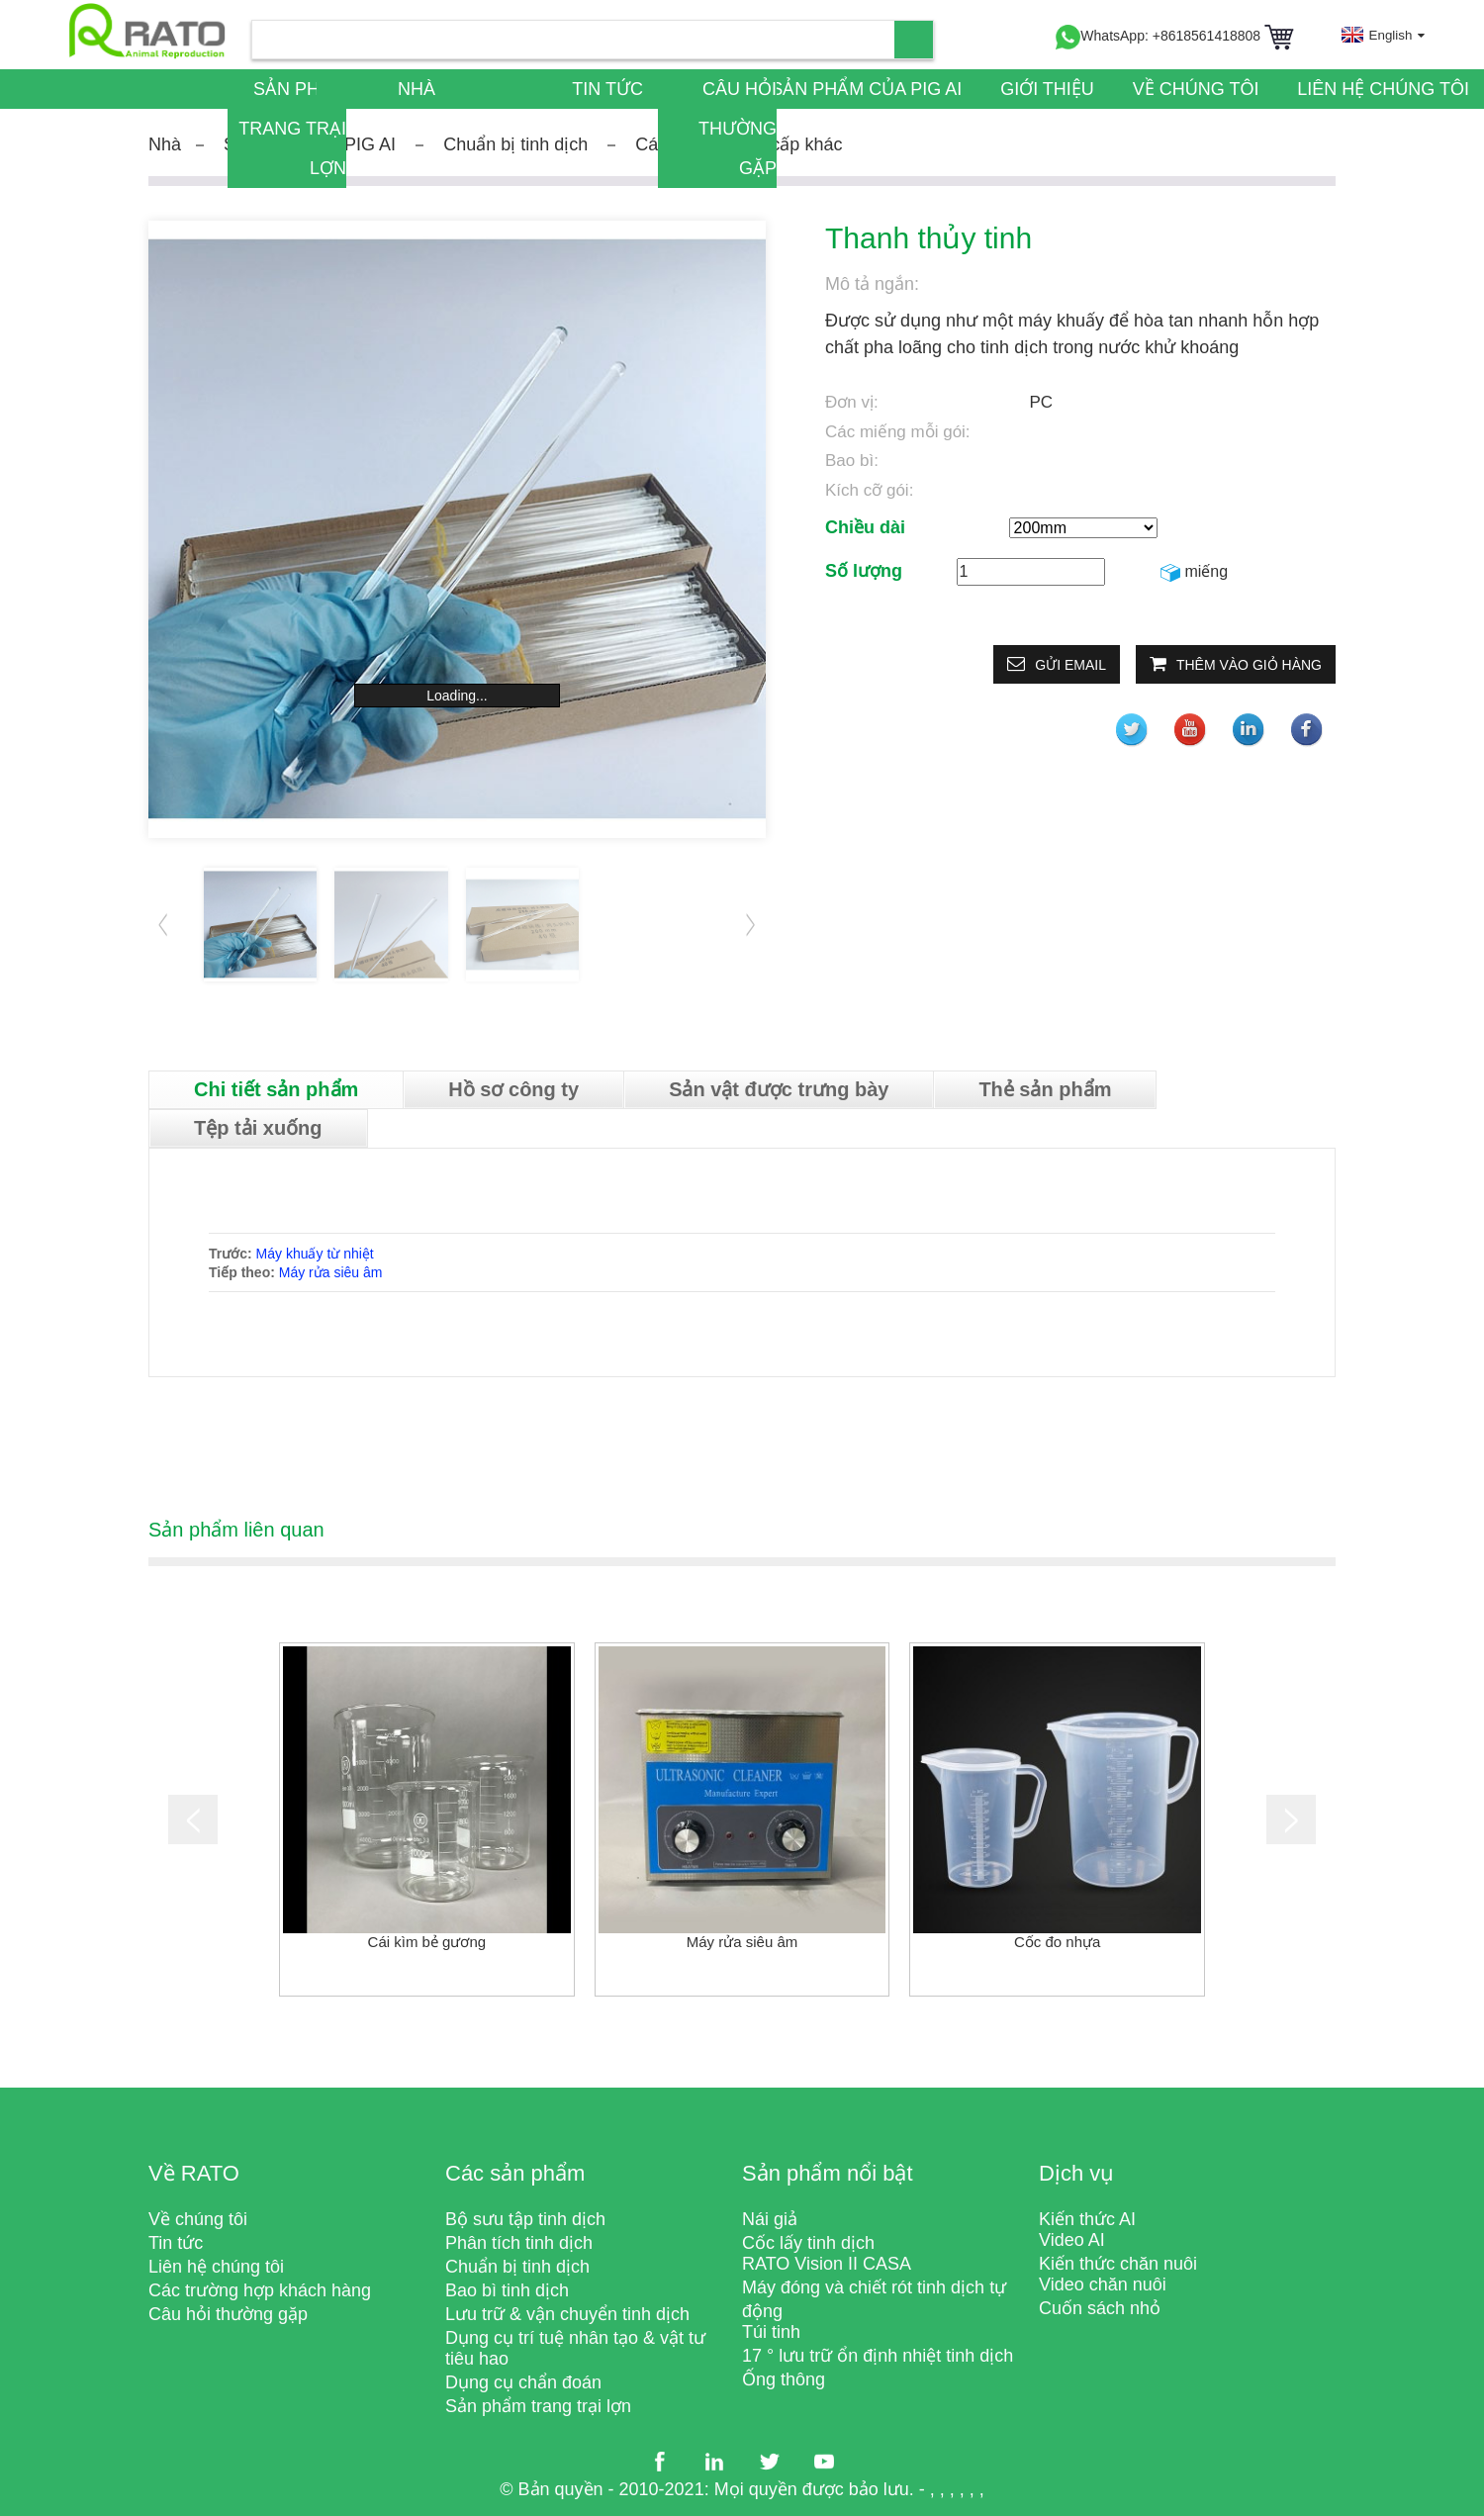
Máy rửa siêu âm (331, 1272)
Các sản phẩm (515, 2173)
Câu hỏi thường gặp (737, 128)
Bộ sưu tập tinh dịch (525, 2219)
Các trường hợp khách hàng (259, 2290)
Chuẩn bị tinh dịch (515, 144)
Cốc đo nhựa (1057, 1941)
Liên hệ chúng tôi (1383, 89)
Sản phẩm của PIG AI (866, 89)
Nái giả (769, 2219)
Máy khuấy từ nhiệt (315, 1253)
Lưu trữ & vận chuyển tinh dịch (567, 2314)
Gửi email (1070, 665)
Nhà (416, 89)
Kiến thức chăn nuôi (1118, 2264)
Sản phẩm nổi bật (827, 2173)
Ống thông (783, 2379)
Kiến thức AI (1087, 2219)
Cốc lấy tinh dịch (808, 2243)
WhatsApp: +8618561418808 (1158, 36)
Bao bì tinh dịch (507, 2290)
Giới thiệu (1047, 89)
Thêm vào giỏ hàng (1249, 665)
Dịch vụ (1076, 2173)
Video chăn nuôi (1102, 2284)
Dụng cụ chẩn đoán (523, 2382)
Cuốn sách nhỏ (1099, 2308)
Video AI (1072, 2240)
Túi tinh (771, 2332)
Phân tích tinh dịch (519, 2243)
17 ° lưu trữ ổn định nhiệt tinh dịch (877, 2356)
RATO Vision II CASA (826, 2264)
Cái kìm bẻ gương (427, 1941)
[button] (751, 924)
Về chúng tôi (1196, 89)
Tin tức (607, 89)
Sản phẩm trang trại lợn (292, 128)
